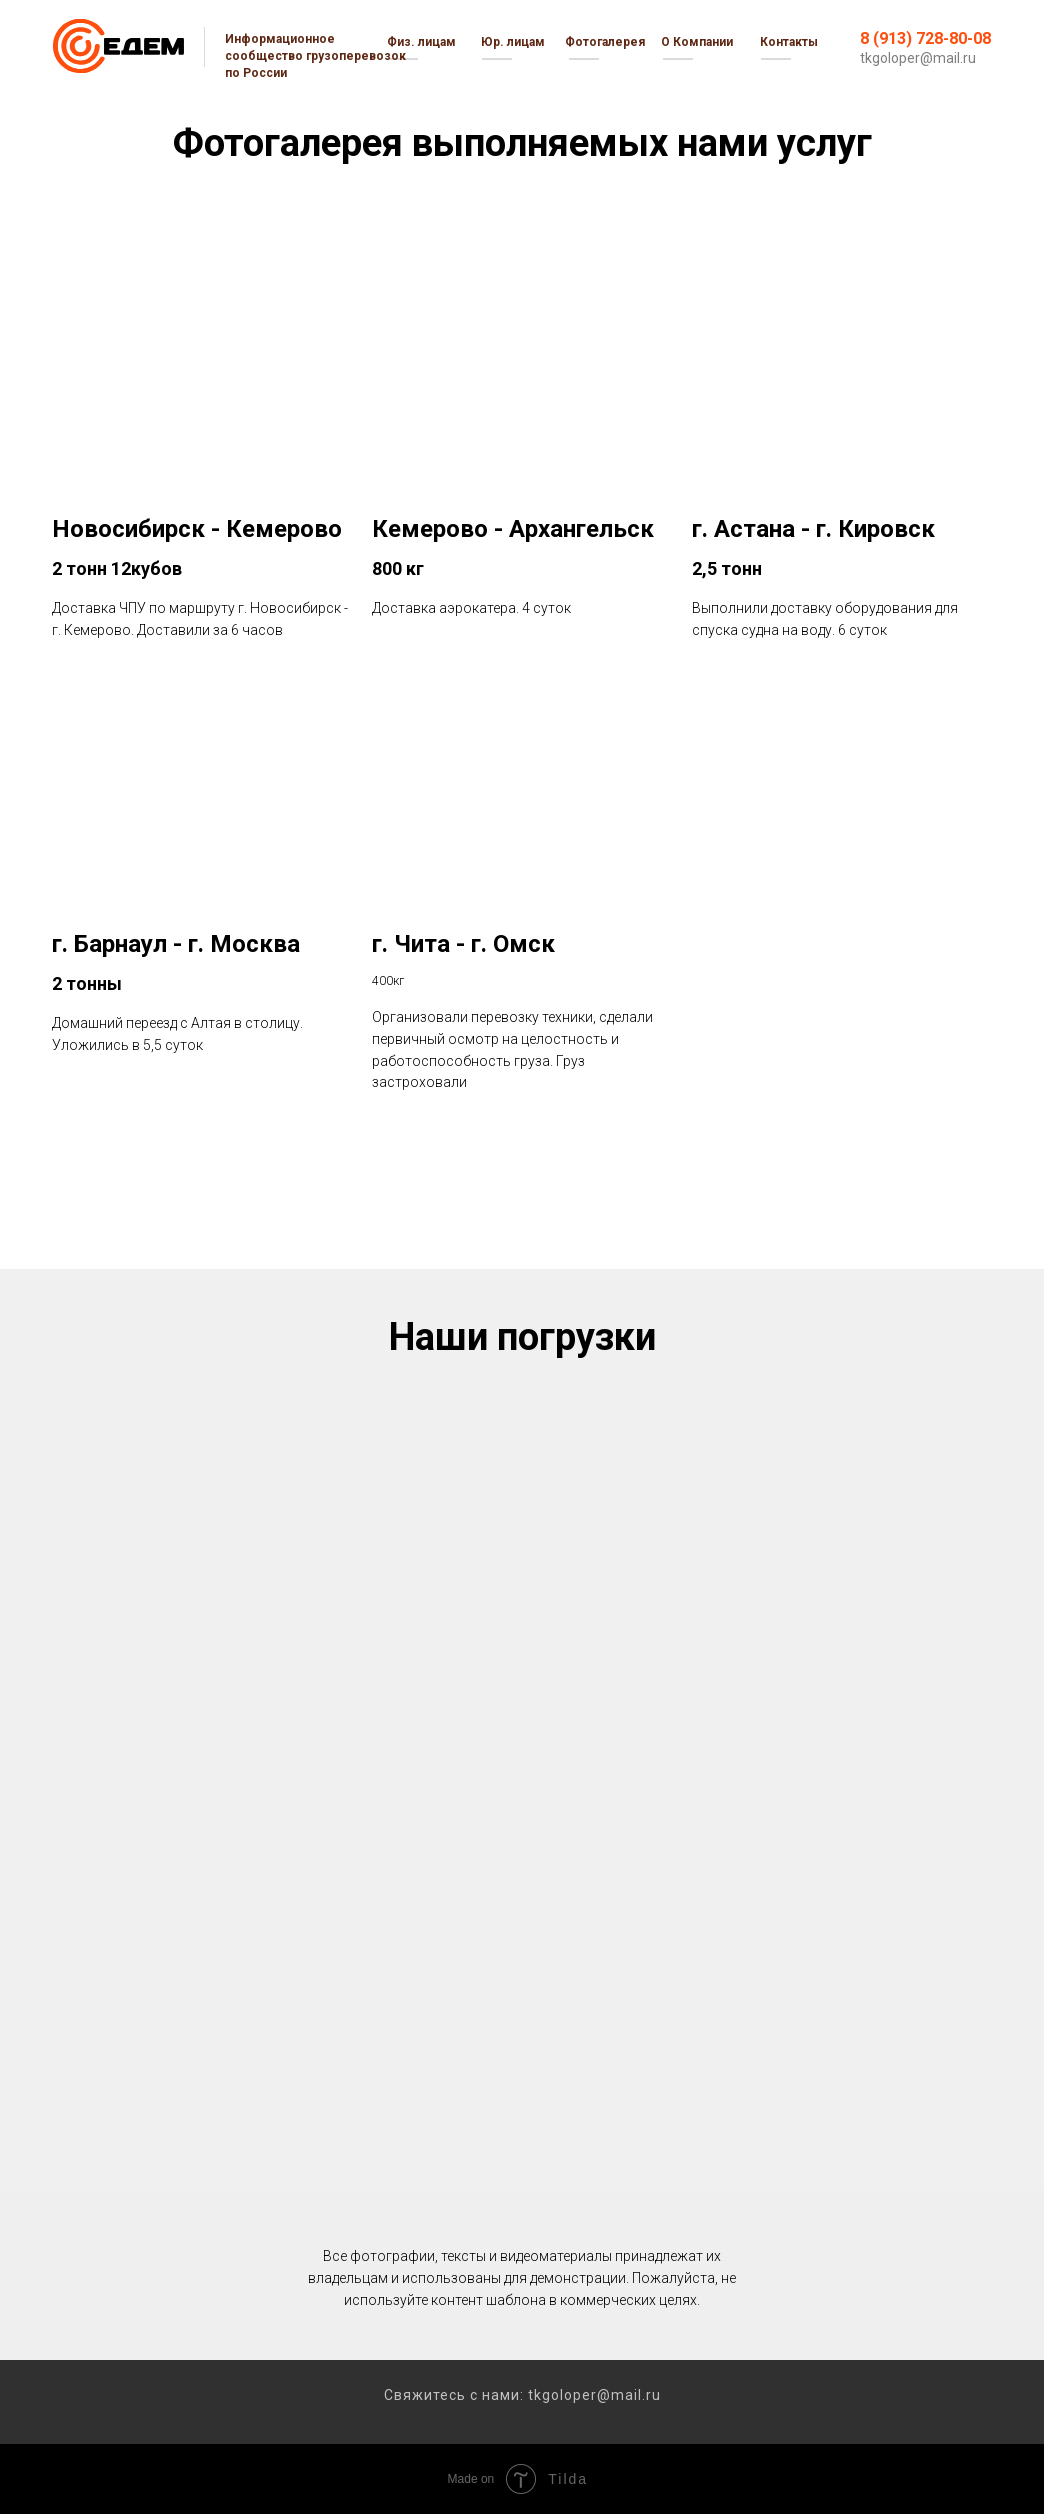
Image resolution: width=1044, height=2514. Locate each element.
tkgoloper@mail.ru (918, 58)
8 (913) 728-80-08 (925, 38)
